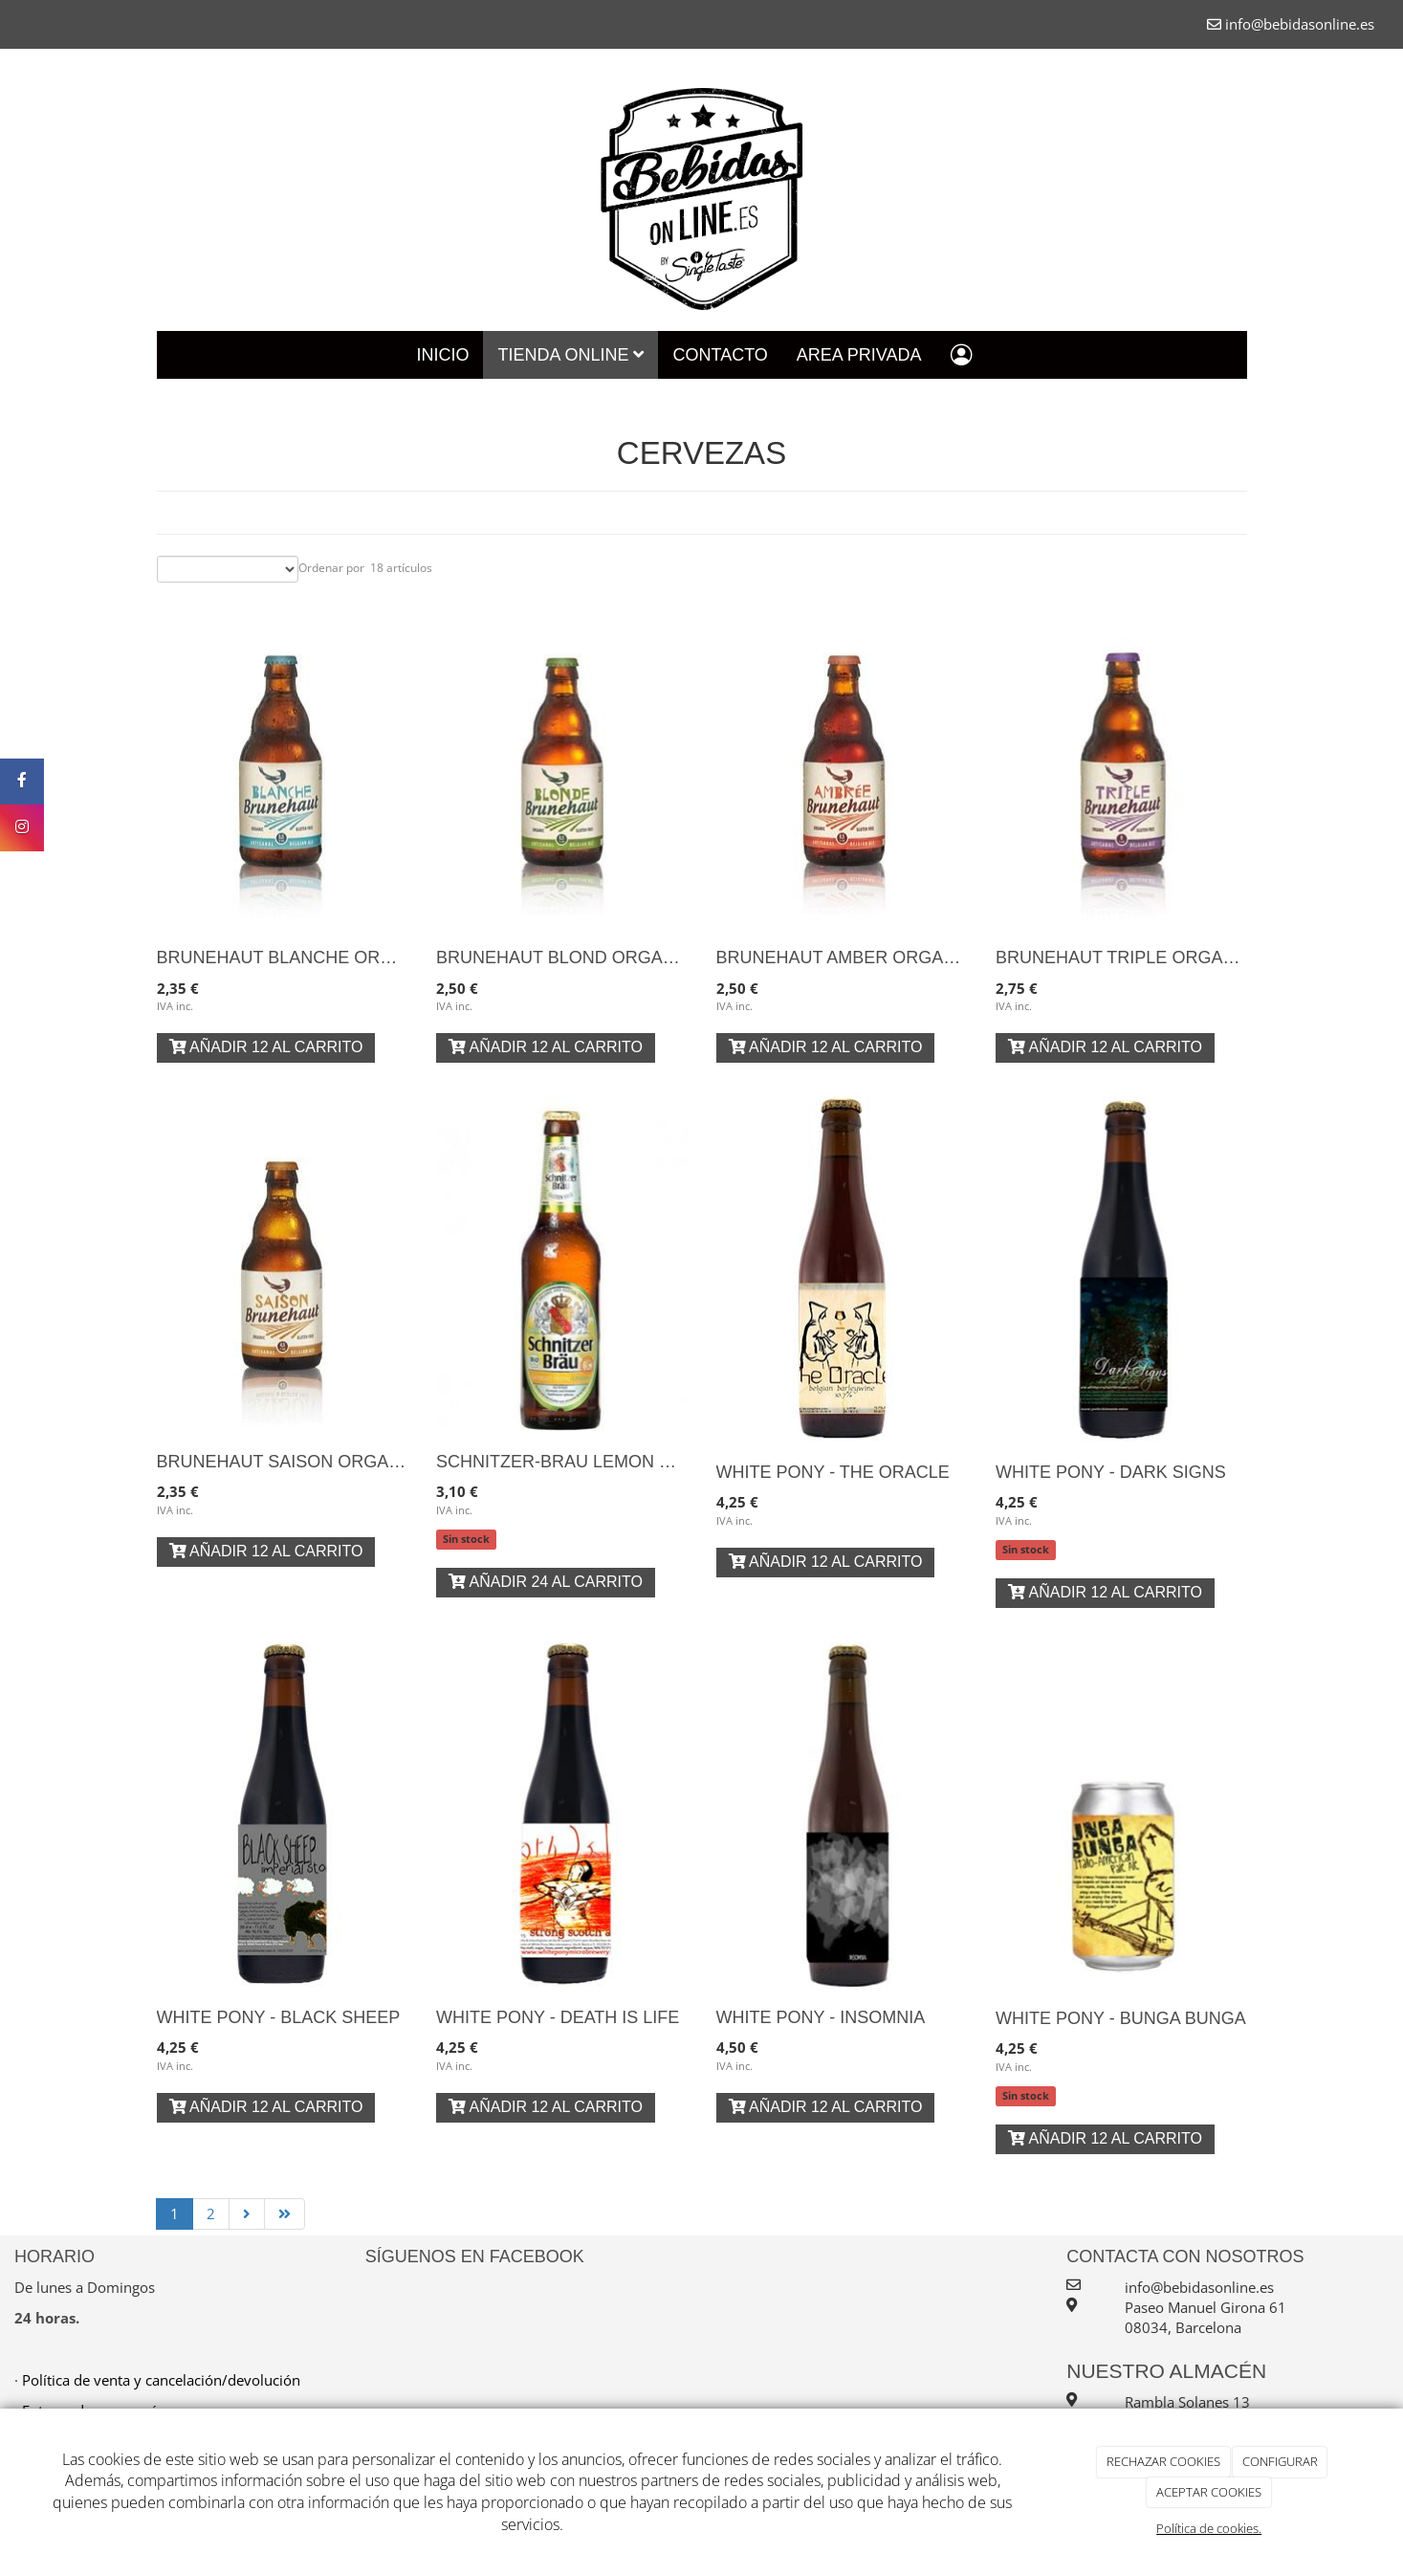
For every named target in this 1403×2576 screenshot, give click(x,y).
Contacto (719, 354)
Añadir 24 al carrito (546, 1582)
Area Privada (859, 354)
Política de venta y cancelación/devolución (161, 2379)
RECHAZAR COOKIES (1163, 2461)
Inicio (442, 354)
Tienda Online (570, 354)
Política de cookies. (1208, 2528)
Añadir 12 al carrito (266, 1047)
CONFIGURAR (1280, 2461)
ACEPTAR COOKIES (1208, 2491)
